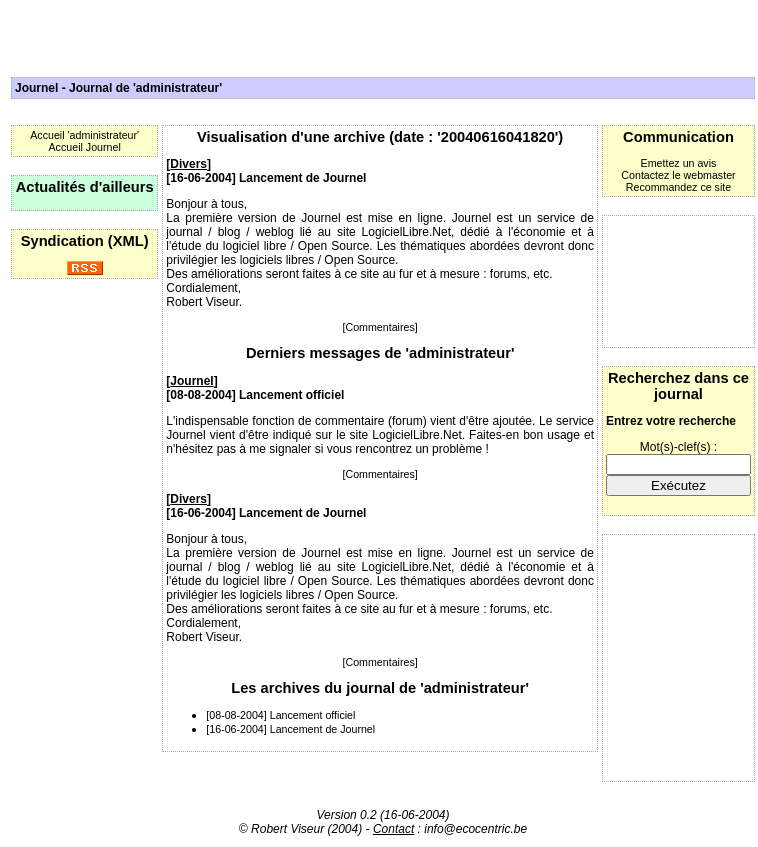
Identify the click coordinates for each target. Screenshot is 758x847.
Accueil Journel (85, 147)
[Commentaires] (380, 327)
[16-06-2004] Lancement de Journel (290, 729)
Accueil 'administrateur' (84, 135)
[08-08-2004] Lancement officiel (280, 715)
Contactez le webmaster (678, 175)
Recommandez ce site (678, 187)
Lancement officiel (291, 395)
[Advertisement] (678, 281)
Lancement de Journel (302, 178)
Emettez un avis (679, 163)
